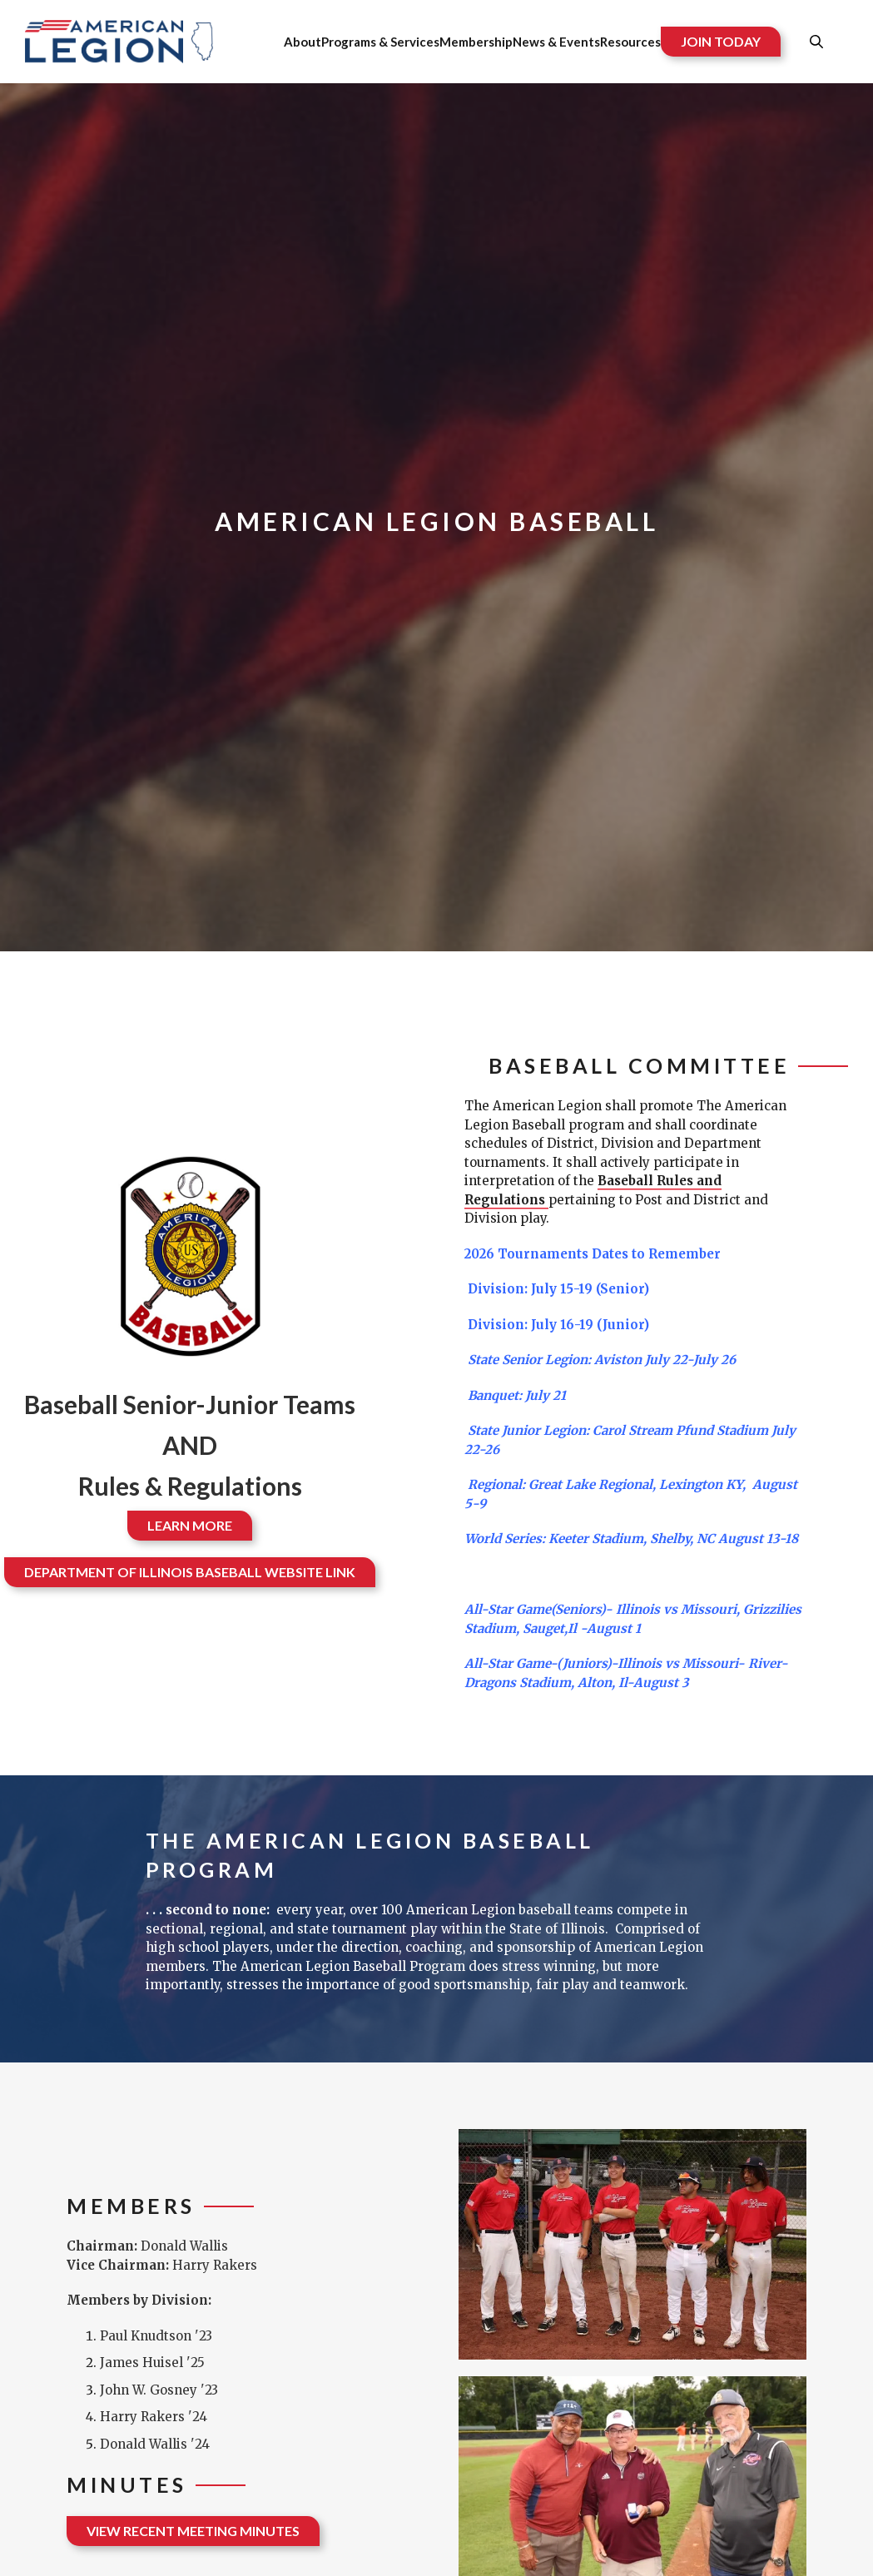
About (302, 41)
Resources (630, 41)
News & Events (556, 41)
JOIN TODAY (721, 41)
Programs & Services (380, 41)
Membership (476, 41)
